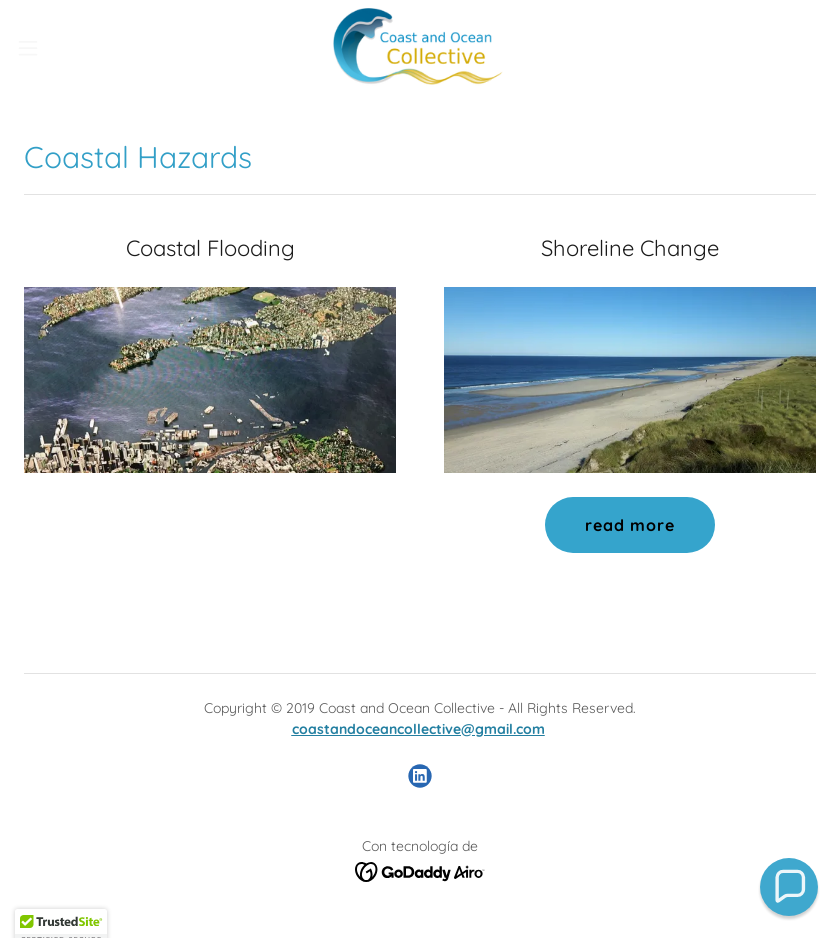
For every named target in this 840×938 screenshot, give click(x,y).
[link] (420, 48)
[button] (70, 48)
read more (630, 525)
